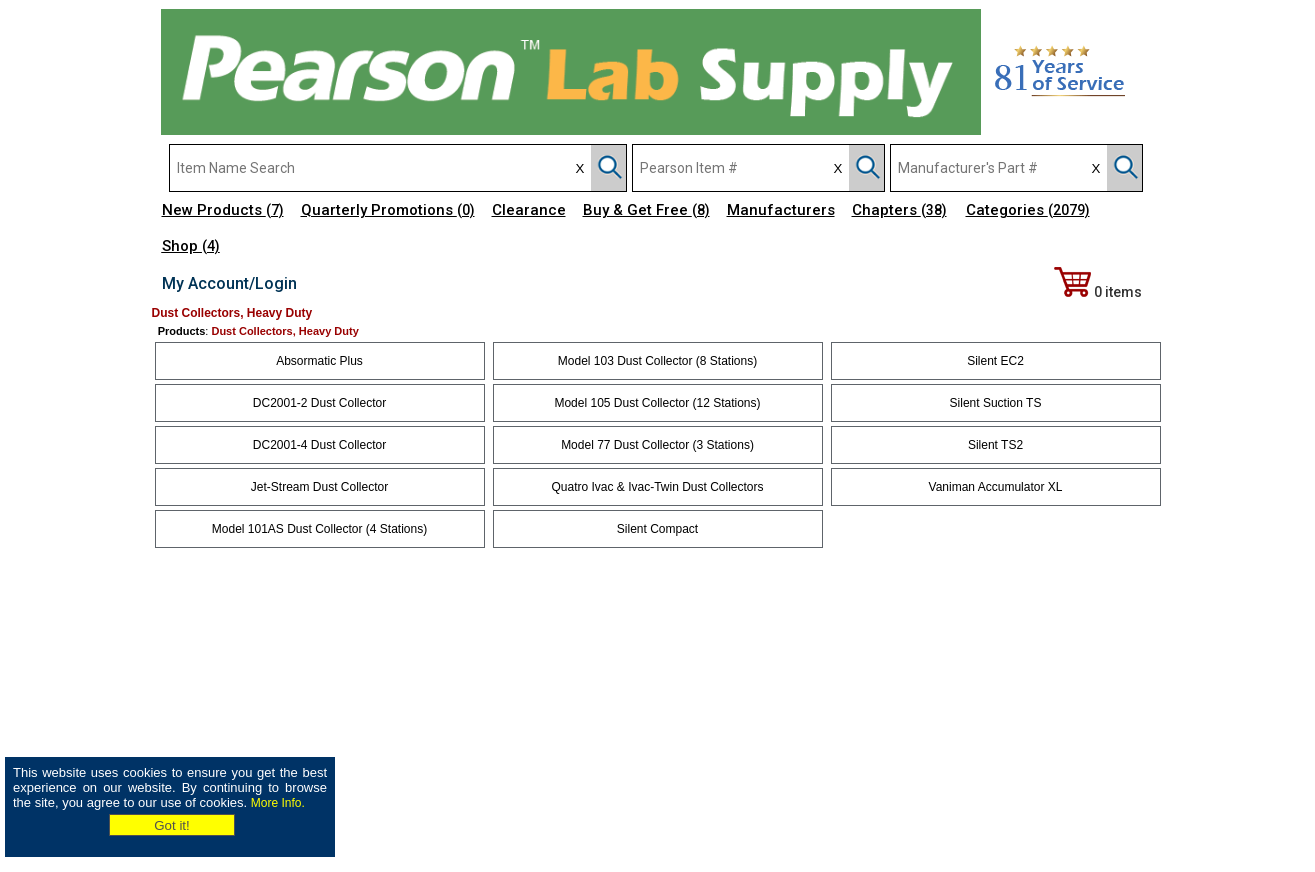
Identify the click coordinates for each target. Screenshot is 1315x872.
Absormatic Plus (319, 361)
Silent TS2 (995, 445)
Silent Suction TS (996, 403)
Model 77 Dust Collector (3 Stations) (657, 445)
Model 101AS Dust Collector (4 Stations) (319, 529)
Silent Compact (657, 529)
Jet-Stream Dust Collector (319, 487)
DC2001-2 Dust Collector (319, 403)
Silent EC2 (995, 361)
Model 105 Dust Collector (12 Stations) (657, 403)
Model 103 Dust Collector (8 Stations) (657, 361)
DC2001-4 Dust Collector (319, 445)
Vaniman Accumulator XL (996, 487)
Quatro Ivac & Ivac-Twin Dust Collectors (657, 487)
